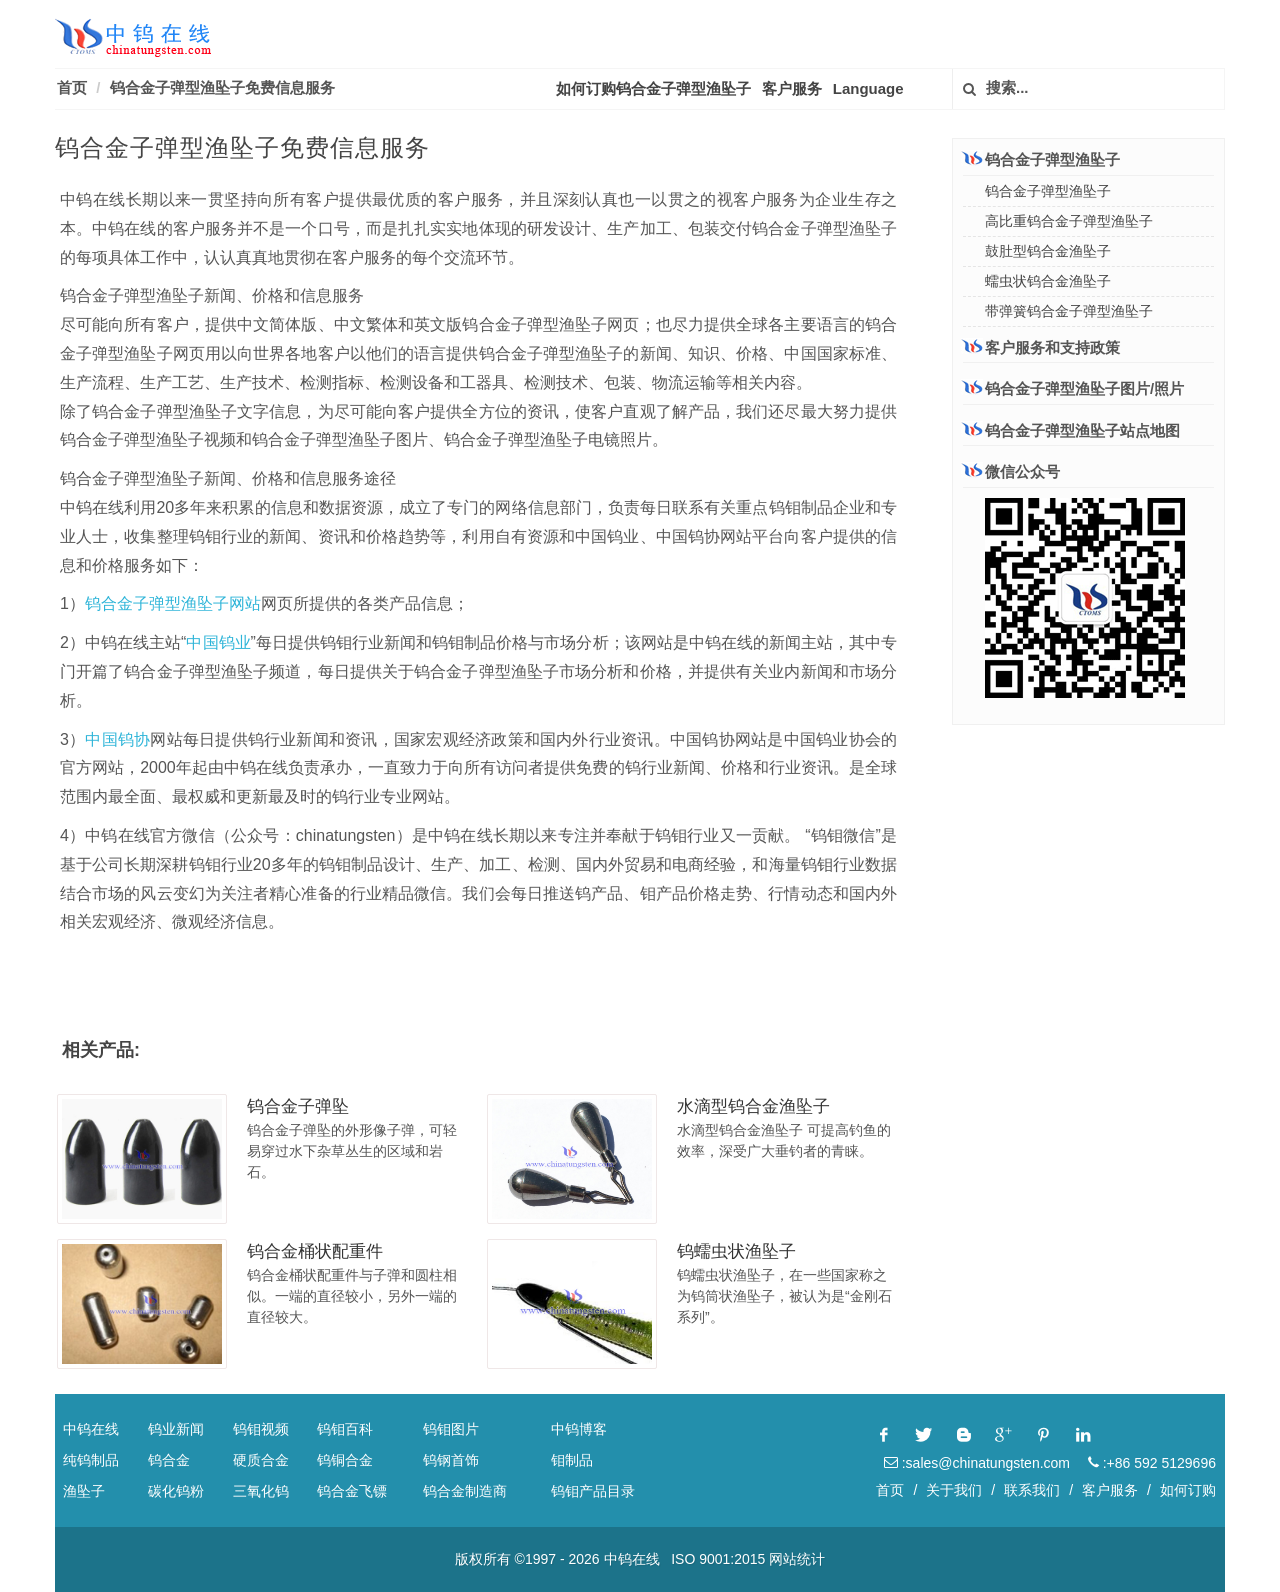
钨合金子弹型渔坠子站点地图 (1071, 430)
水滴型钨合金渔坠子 (753, 1106)
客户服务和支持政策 (1041, 347)
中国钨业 (218, 642)
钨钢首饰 (451, 1460)
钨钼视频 (261, 1429)
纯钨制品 (91, 1460)
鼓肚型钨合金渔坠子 (1048, 251)
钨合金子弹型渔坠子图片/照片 (1073, 388)
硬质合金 (261, 1460)
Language (868, 88)
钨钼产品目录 (593, 1491)
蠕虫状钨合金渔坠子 (1048, 281)
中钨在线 (91, 1429)
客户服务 (792, 88)
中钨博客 (579, 1429)
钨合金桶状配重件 (315, 1251)
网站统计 (797, 1559)
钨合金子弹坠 (298, 1106)
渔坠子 (84, 1491)
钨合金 (169, 1460)
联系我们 (1032, 1490)
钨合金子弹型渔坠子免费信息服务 (222, 87)
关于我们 (954, 1490)
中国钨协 (117, 739)
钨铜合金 (345, 1460)
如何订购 (1188, 1490)
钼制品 (572, 1460)
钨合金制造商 (465, 1491)
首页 (72, 87)
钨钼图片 (451, 1429)
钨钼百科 (345, 1429)
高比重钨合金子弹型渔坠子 (1069, 221)
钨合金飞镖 (352, 1491)
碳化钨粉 (176, 1491)
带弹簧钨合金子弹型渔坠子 (1069, 311)
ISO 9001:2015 (718, 1559)
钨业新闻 (176, 1429)
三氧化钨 (261, 1491)
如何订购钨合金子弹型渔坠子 (653, 88)
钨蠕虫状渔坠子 (736, 1251)
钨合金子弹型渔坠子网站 (173, 603)
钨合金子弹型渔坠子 (1041, 159)
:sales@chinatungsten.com (977, 1463)
